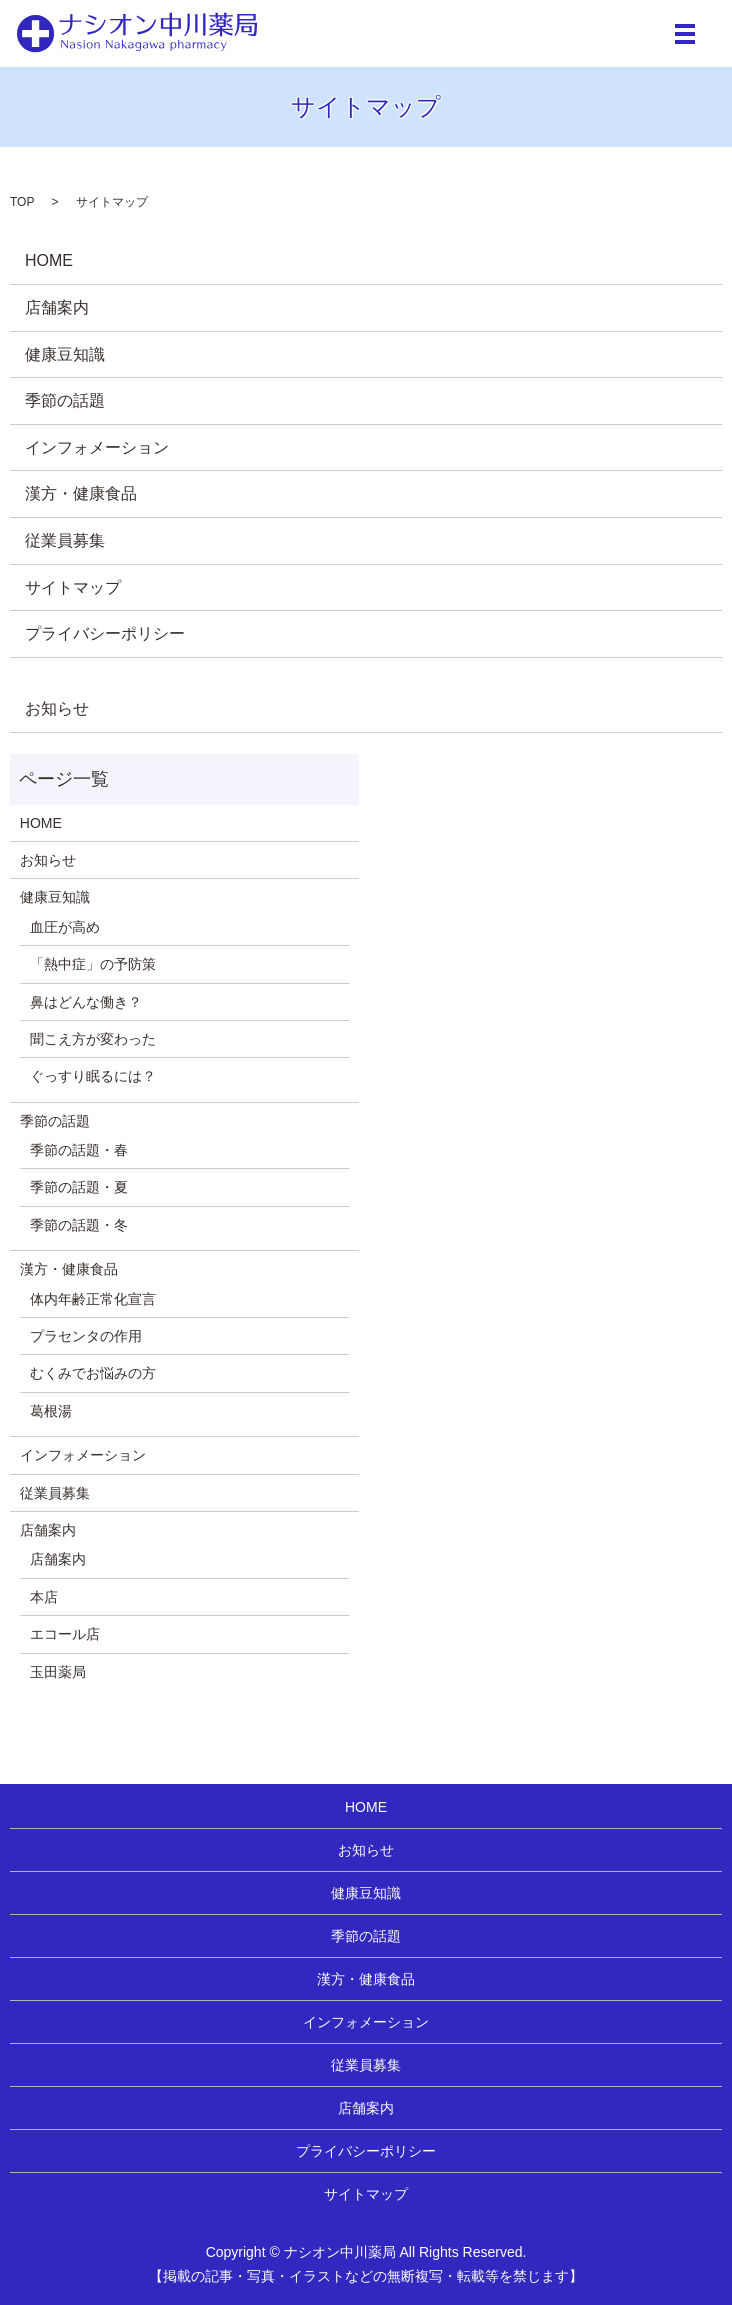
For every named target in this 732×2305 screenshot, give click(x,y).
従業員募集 (65, 540)
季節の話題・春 (79, 1150)
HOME (49, 260)
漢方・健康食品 (81, 493)
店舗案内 (57, 307)
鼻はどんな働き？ (86, 1002)
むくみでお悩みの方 (93, 1373)
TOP (22, 202)
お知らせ (57, 708)
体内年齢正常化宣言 (93, 1299)
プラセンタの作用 (86, 1336)
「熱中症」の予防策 (93, 964)
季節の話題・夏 (79, 1187)
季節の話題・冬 (79, 1225)
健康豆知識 (65, 354)
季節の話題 (65, 400)
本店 (44, 1597)
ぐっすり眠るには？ (93, 1076)
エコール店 (65, 1634)
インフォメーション (97, 447)
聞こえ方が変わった (93, 1039)
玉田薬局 (58, 1672)
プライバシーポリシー (105, 633)
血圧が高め (65, 927)
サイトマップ (73, 587)
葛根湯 (51, 1411)
